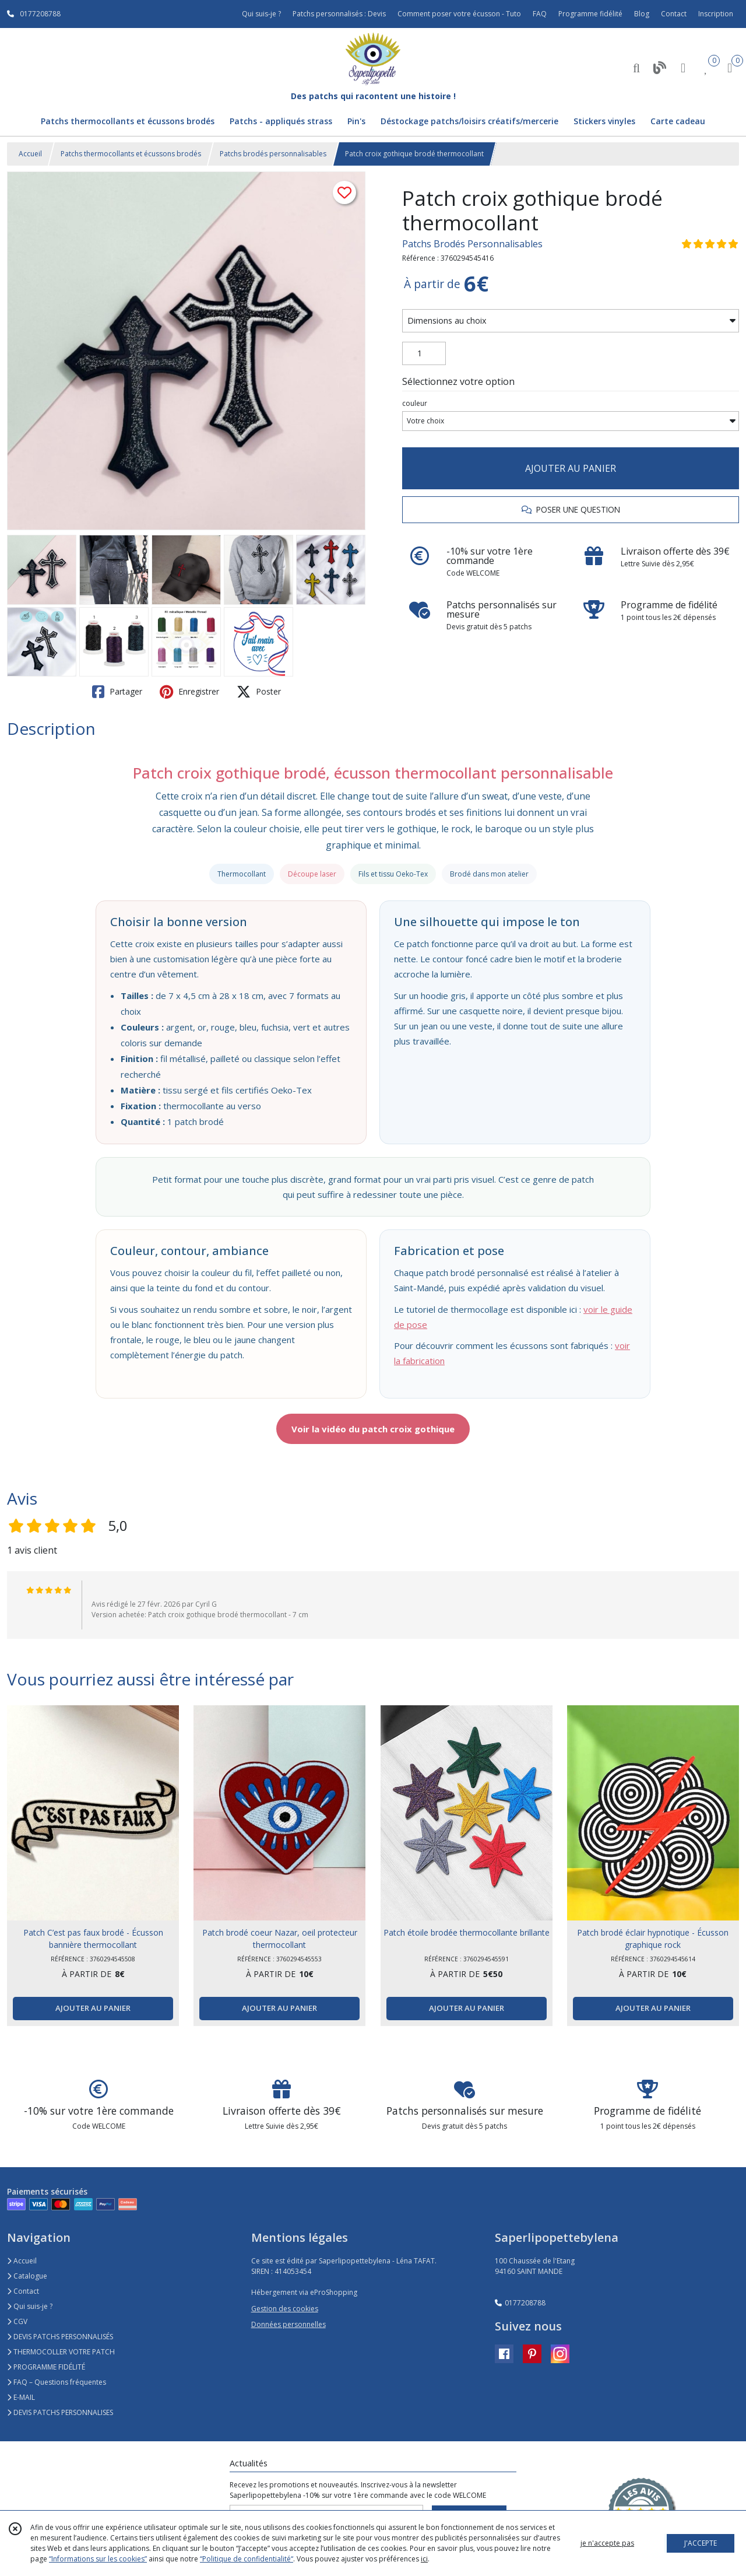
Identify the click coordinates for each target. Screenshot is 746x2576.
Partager (117, 692)
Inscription (715, 14)
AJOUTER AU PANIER (570, 468)
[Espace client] (683, 67)
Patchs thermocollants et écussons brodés (131, 154)
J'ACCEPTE (700, 2543)
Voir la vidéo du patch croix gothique (373, 1429)
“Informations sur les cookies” (98, 2559)
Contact (674, 14)
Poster (259, 692)
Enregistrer (189, 692)
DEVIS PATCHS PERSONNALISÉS (60, 2337)
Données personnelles (288, 2324)
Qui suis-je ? (29, 2306)
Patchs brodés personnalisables (273, 154)
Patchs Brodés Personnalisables (472, 243)
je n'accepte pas (607, 2543)
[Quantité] (424, 353)
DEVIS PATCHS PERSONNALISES (60, 2412)
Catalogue (27, 2276)
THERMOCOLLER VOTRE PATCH (61, 2352)
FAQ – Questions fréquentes (56, 2382)
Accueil (30, 154)
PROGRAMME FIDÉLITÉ (46, 2367)
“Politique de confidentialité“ (246, 2559)
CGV (17, 2321)
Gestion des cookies (284, 2309)
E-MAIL (21, 2397)
